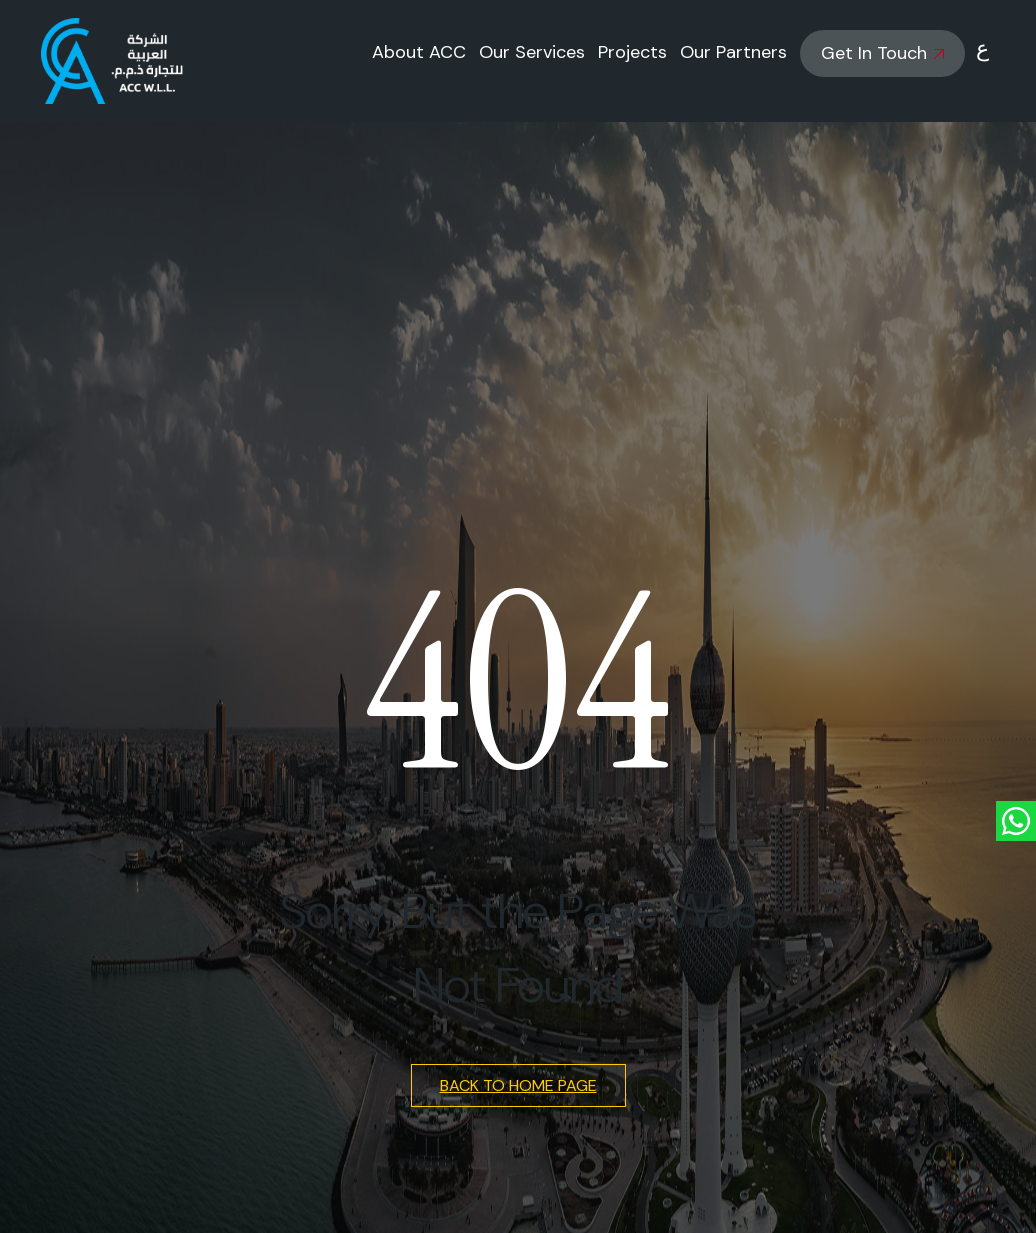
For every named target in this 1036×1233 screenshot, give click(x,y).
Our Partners (733, 52)
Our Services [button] (532, 52)
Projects (632, 52)
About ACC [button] (419, 52)
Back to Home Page (518, 1085)
